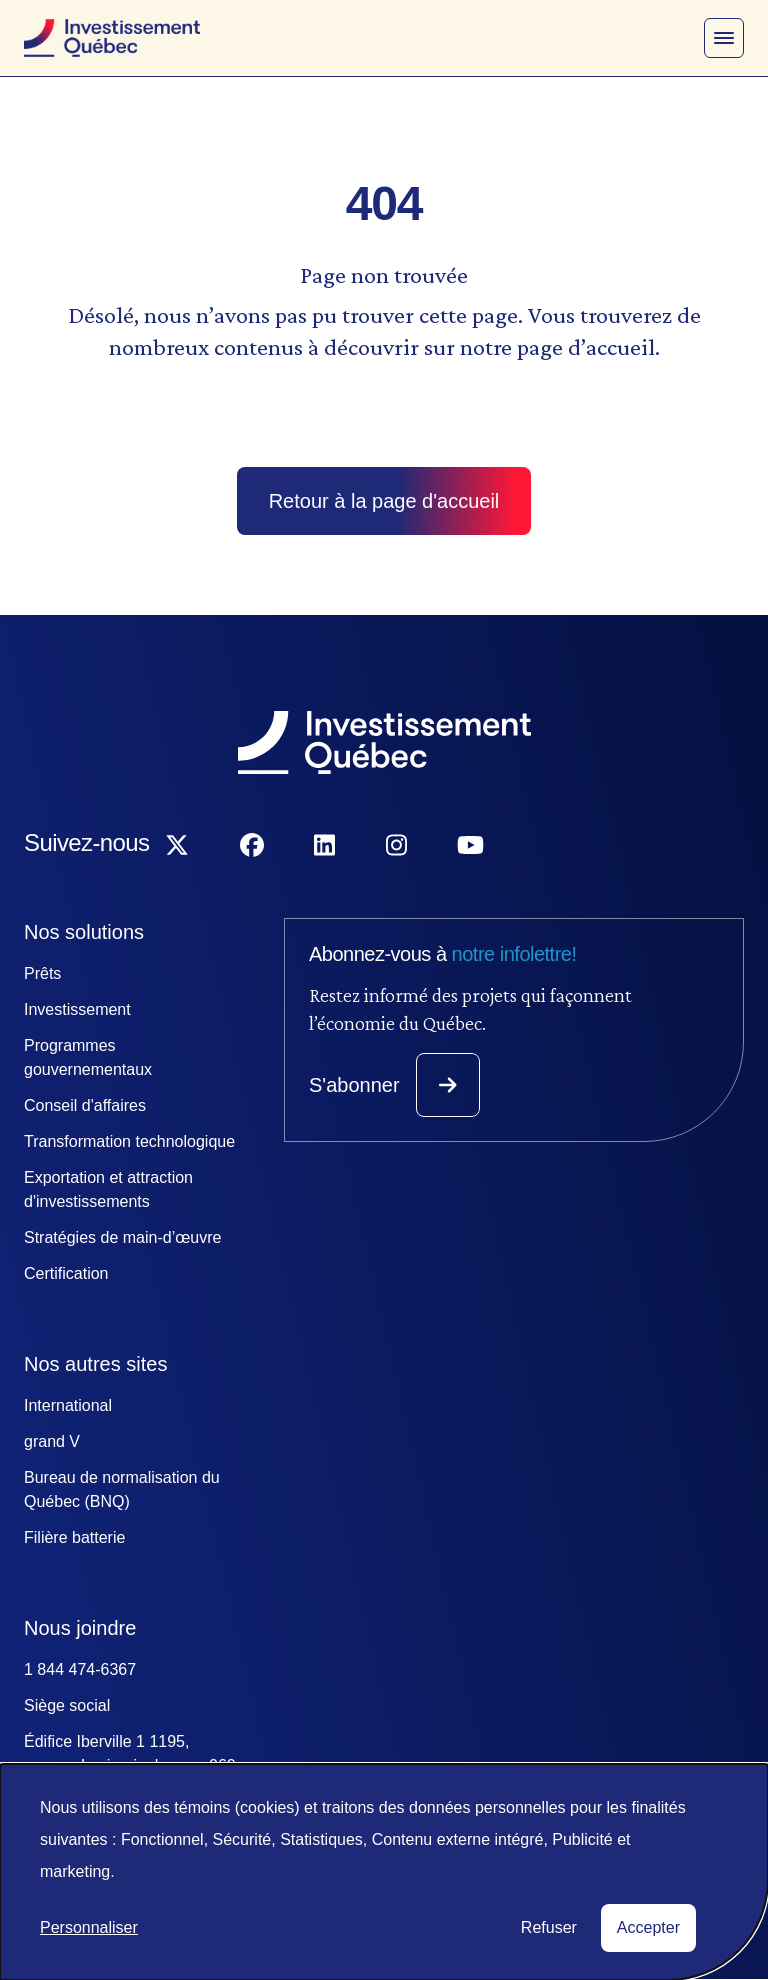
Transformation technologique (129, 1141)
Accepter (648, 1927)
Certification (66, 1273)
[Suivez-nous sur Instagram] (396, 846)
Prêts (42, 973)
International (68, 1405)
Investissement (77, 1009)
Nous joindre (80, 1628)
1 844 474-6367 (80, 1669)
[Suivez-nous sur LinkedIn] (324, 846)
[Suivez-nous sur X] (177, 846)
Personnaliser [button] (89, 1927)
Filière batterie (74, 1537)
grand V (52, 1441)
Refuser (549, 1927)
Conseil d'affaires (85, 1105)
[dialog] (384, 1872)
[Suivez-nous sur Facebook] (252, 846)
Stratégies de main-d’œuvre (122, 1237)
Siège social (67, 1705)
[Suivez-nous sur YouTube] (470, 846)
